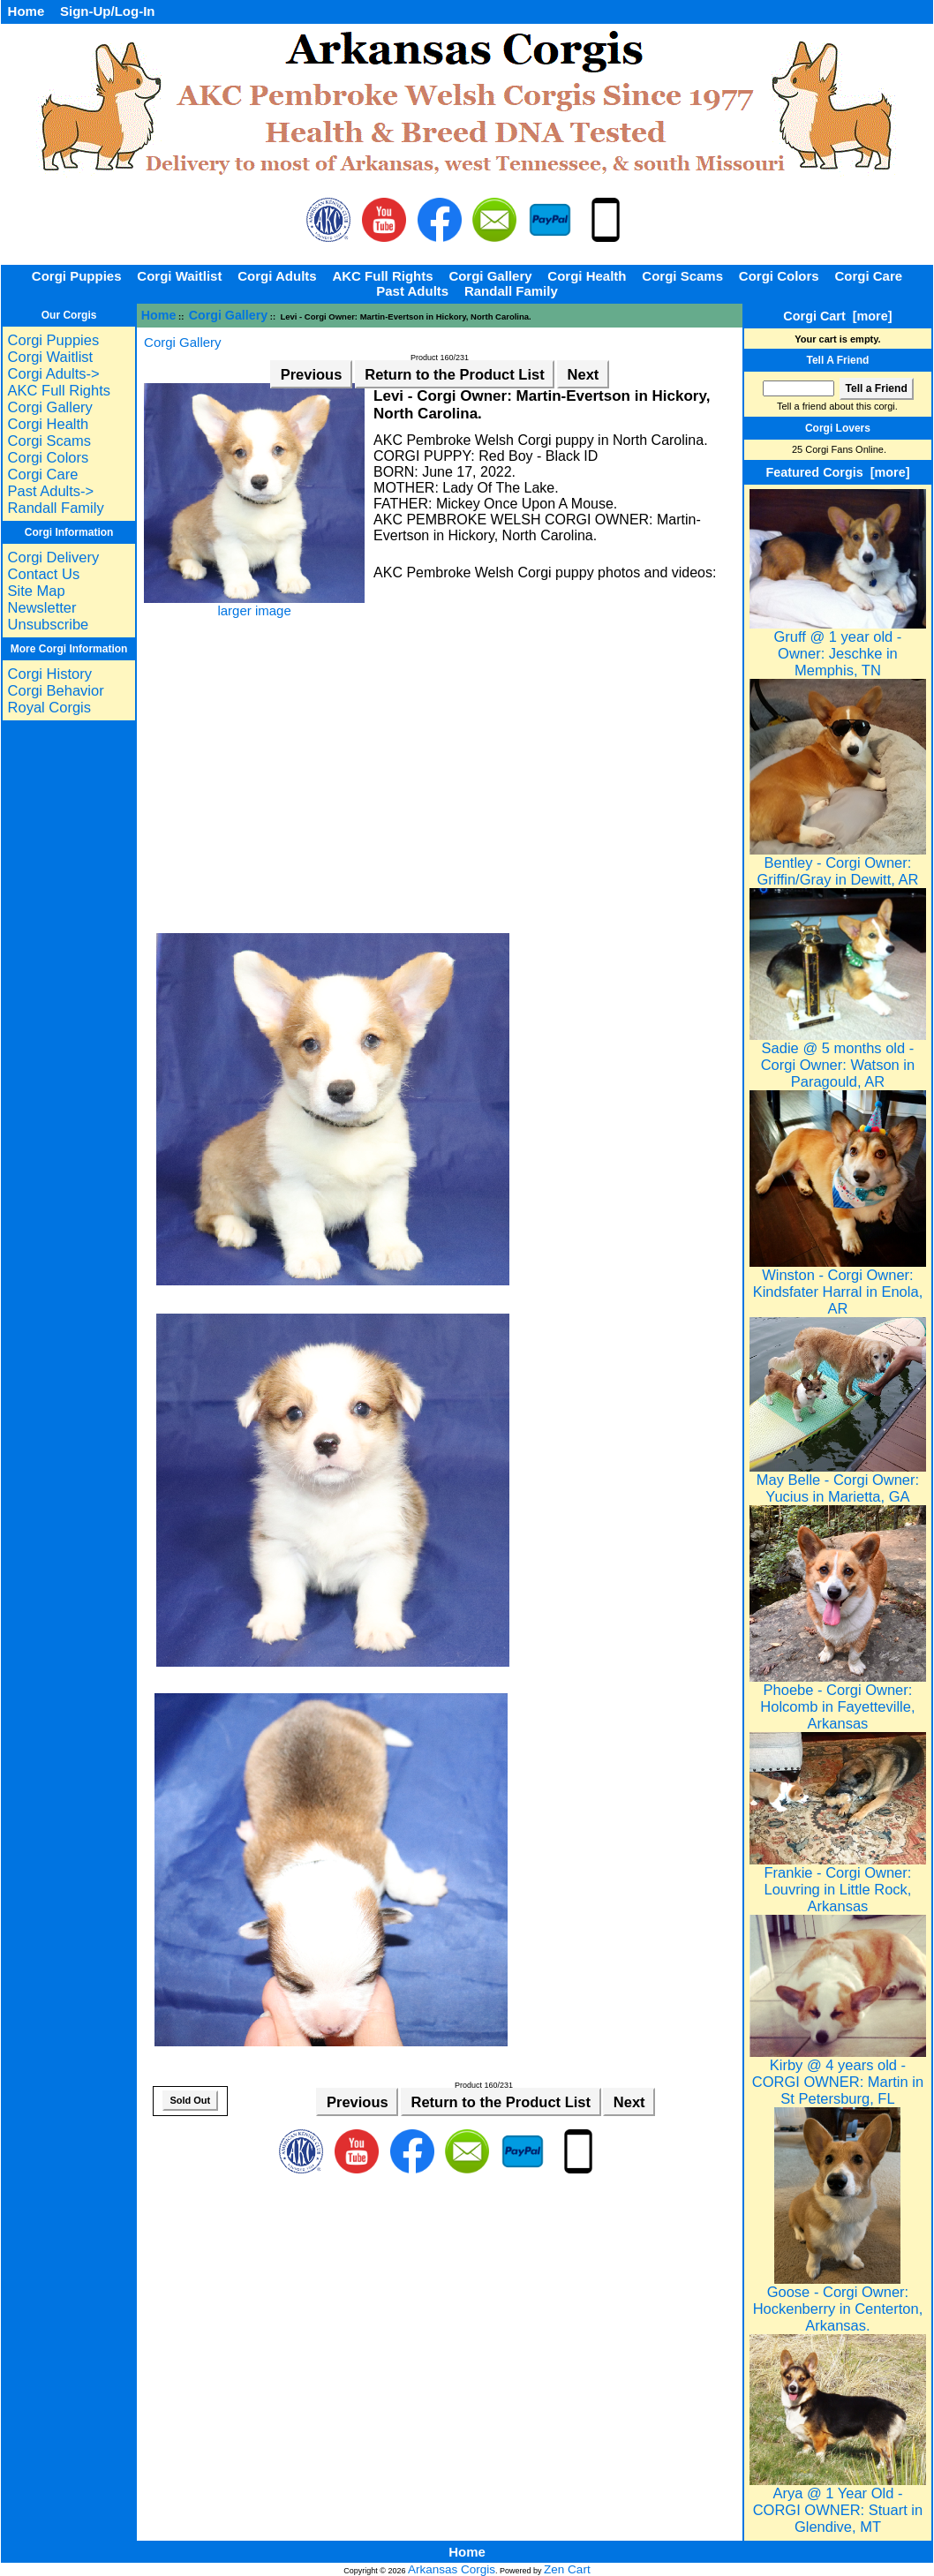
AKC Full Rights (382, 275)
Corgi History (50, 674)
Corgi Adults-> (54, 373)
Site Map (36, 591)
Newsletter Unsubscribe (48, 615)
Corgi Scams (682, 275)
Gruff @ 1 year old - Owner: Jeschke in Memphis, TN (837, 646)
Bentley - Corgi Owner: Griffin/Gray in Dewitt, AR (837, 864)
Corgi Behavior (56, 690)
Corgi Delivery (54, 557)
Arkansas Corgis (451, 2569)
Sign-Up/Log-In (107, 11)
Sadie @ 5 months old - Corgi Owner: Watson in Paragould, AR (837, 1058)
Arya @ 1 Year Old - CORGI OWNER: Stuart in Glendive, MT (837, 2503)
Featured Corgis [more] (837, 472)
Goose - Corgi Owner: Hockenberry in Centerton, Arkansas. (838, 2302)
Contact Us (44, 574)
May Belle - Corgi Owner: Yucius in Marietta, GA (837, 1481)
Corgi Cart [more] (837, 316)
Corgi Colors (779, 275)
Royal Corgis (49, 707)
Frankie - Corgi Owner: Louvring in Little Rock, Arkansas (837, 1882)
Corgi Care (868, 275)
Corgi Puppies (77, 275)
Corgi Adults (276, 275)
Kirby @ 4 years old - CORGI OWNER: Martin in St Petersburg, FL (837, 2075)
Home (26, 11)
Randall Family (511, 290)
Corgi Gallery (228, 315)
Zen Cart (567, 2569)
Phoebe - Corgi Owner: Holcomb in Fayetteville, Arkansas (837, 1699)
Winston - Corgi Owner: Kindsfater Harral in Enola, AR (837, 1285)
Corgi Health (586, 275)
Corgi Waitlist (179, 275)
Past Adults (412, 290)
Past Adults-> (51, 491)
